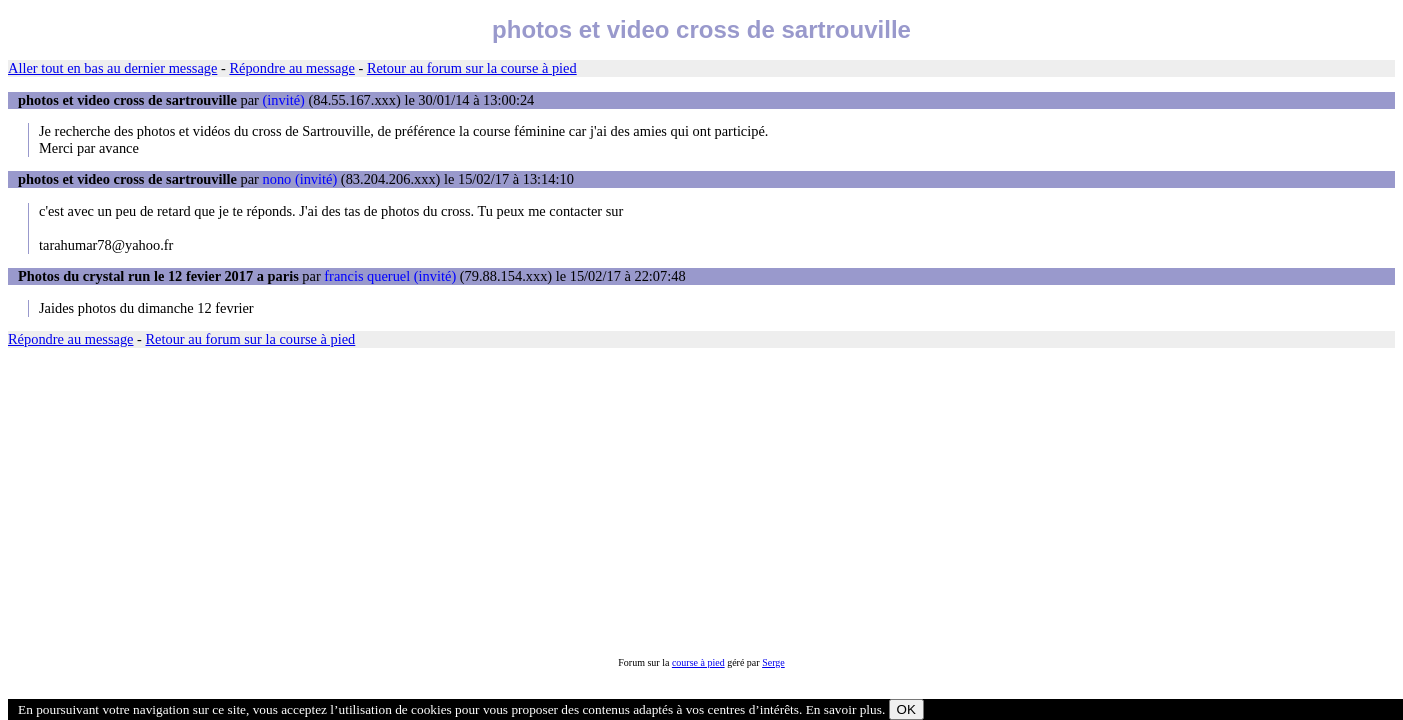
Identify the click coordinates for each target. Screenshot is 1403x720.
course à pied (698, 662)
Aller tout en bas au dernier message (112, 68)
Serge (773, 662)
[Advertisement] (608, 502)
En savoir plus (844, 709)
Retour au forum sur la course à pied (472, 68)
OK (906, 709)
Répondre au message (291, 68)
